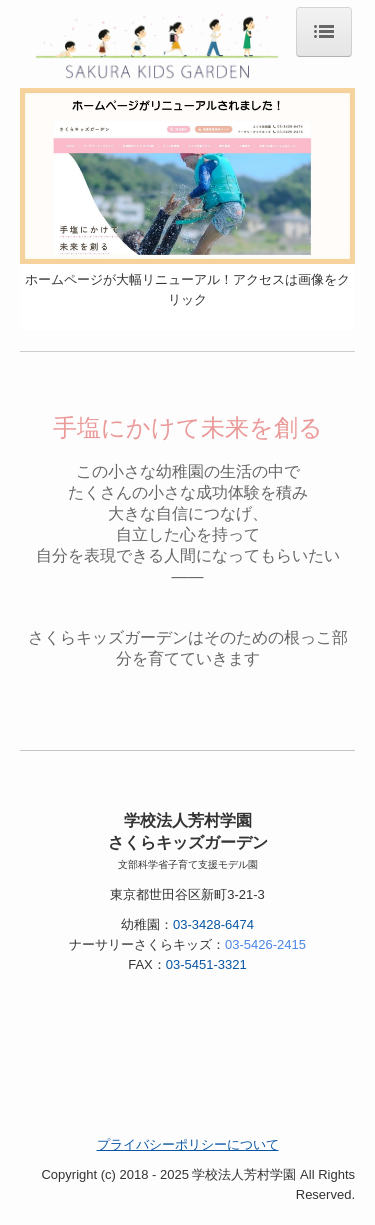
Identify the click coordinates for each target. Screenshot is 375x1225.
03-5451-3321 (206, 964)
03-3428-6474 (213, 924)
